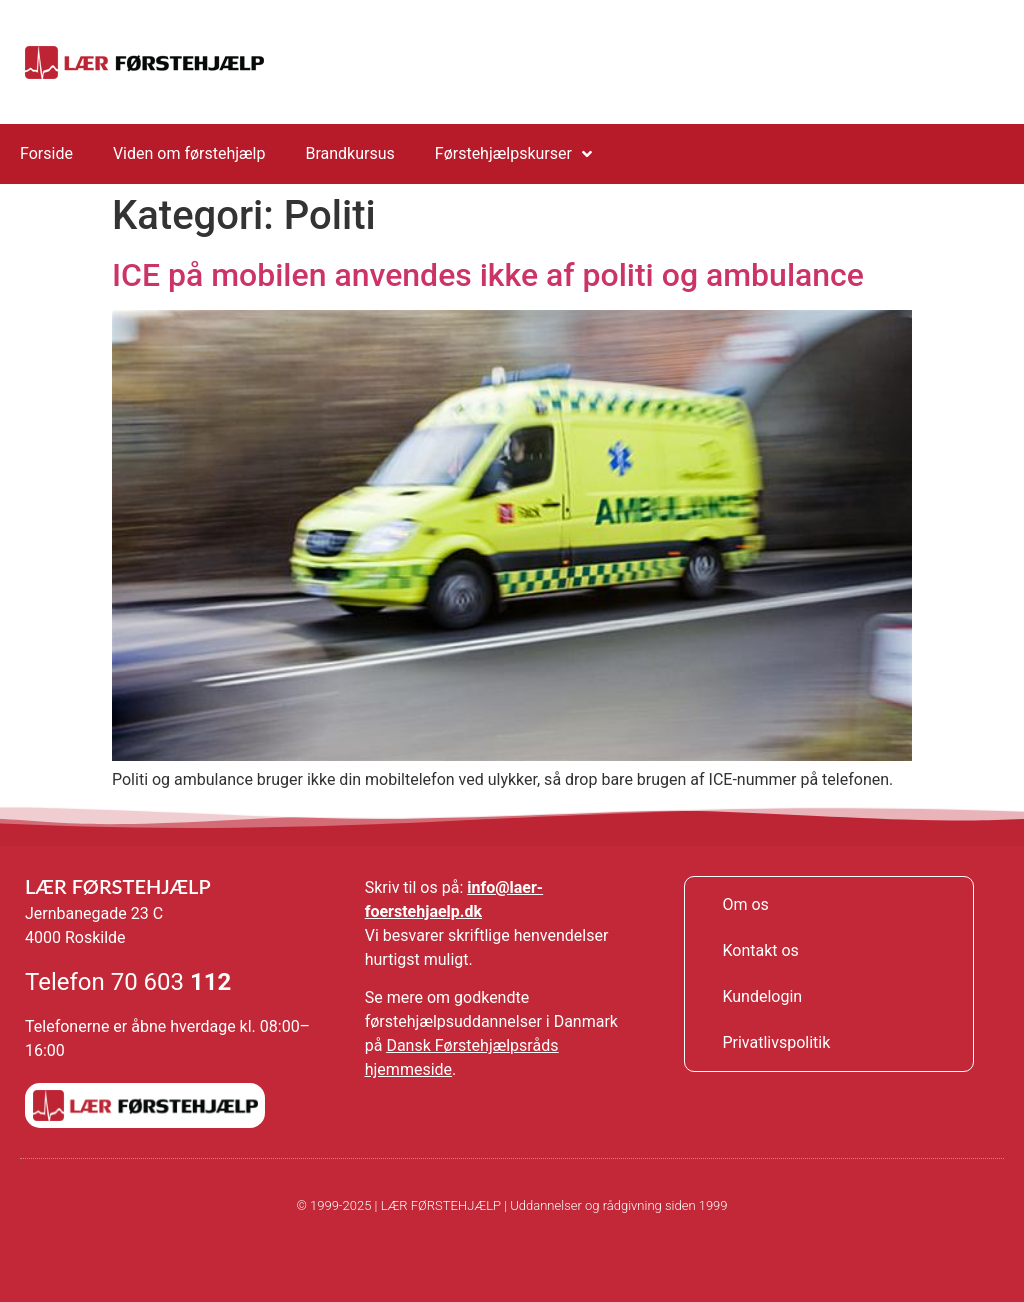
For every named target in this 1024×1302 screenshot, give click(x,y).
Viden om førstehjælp (189, 153)
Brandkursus (349, 153)
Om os (745, 904)
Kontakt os (760, 950)
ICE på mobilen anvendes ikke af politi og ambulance (488, 275)
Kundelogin (762, 996)
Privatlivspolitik (776, 1042)
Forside (46, 153)
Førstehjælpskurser (513, 154)
